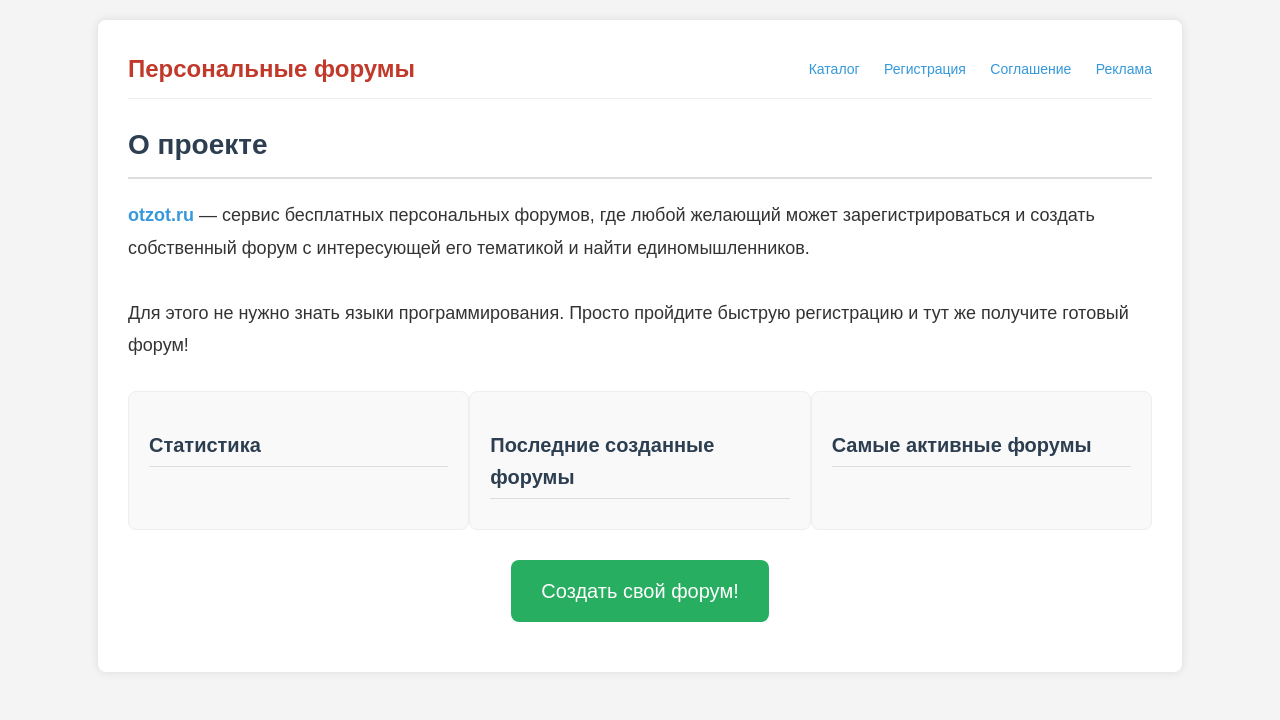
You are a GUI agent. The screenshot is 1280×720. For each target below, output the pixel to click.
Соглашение (1030, 69)
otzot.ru (161, 215)
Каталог (834, 69)
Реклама (1124, 69)
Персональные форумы (271, 68)
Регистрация (925, 69)
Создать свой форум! (639, 591)
